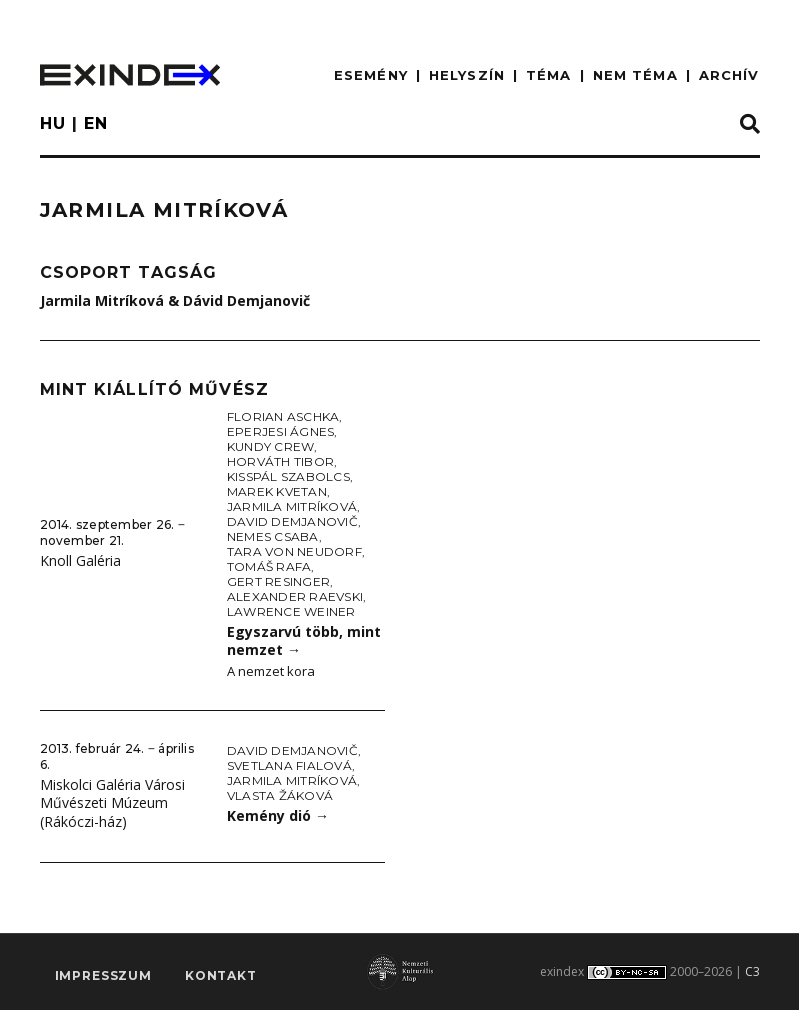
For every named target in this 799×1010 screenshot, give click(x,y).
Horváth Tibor (280, 461)
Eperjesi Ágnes (280, 431)
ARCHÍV (729, 75)
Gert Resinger (278, 581)
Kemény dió (278, 815)
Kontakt (221, 975)
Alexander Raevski (295, 596)
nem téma (635, 75)
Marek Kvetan (277, 491)
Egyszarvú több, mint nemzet (304, 641)
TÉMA (548, 75)
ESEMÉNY (371, 75)
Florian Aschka (283, 416)
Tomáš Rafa (269, 566)
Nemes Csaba (273, 536)
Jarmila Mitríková (292, 506)
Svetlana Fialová (289, 765)
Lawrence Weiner (291, 611)
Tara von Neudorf (294, 551)
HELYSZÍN (467, 75)
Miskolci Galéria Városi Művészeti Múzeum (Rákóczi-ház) (112, 803)
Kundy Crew (270, 446)
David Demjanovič (292, 521)
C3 (752, 971)
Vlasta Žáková (280, 795)
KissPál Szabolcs (288, 476)
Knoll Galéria (80, 560)
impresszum (103, 975)
